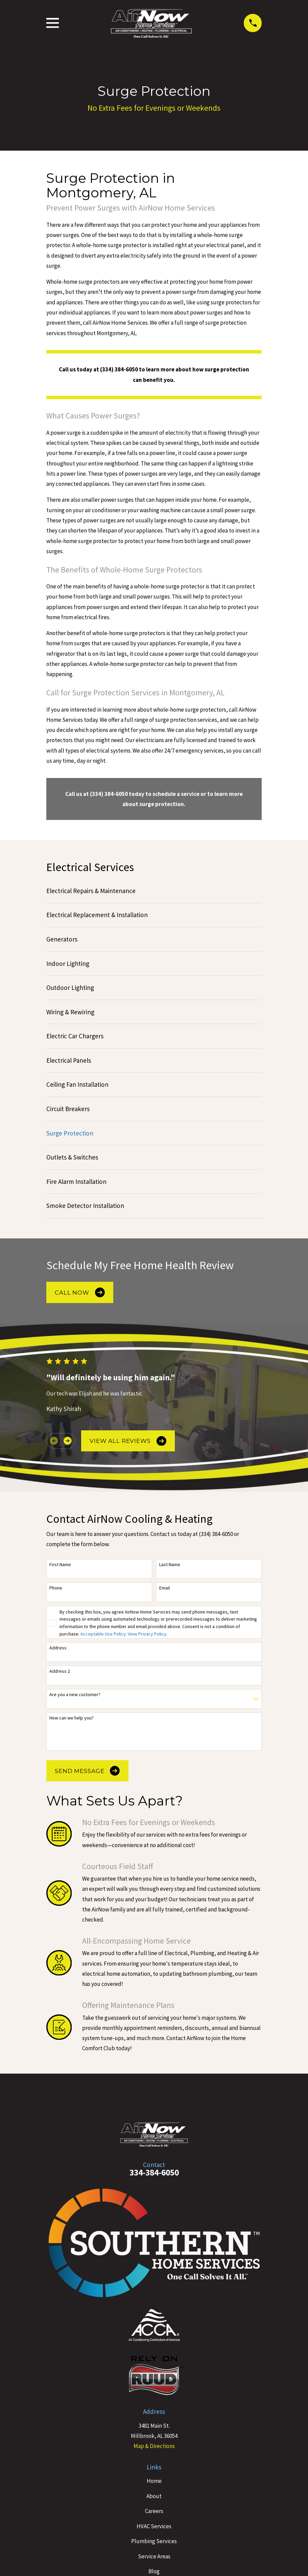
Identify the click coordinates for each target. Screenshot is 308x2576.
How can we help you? (71, 1718)
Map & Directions (154, 2446)
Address (58, 1648)
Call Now (80, 1292)
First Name (60, 1564)
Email (164, 1588)
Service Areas (154, 2556)
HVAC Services (154, 2526)
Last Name (169, 1564)
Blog (154, 2571)
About (154, 2496)
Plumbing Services (154, 2541)
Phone (55, 1588)
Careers (154, 2511)
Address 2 (59, 1671)
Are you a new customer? (74, 1694)
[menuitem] (154, 891)
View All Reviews (128, 1441)
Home (154, 2481)
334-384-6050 (154, 2172)
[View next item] (67, 1441)
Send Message (87, 1771)
